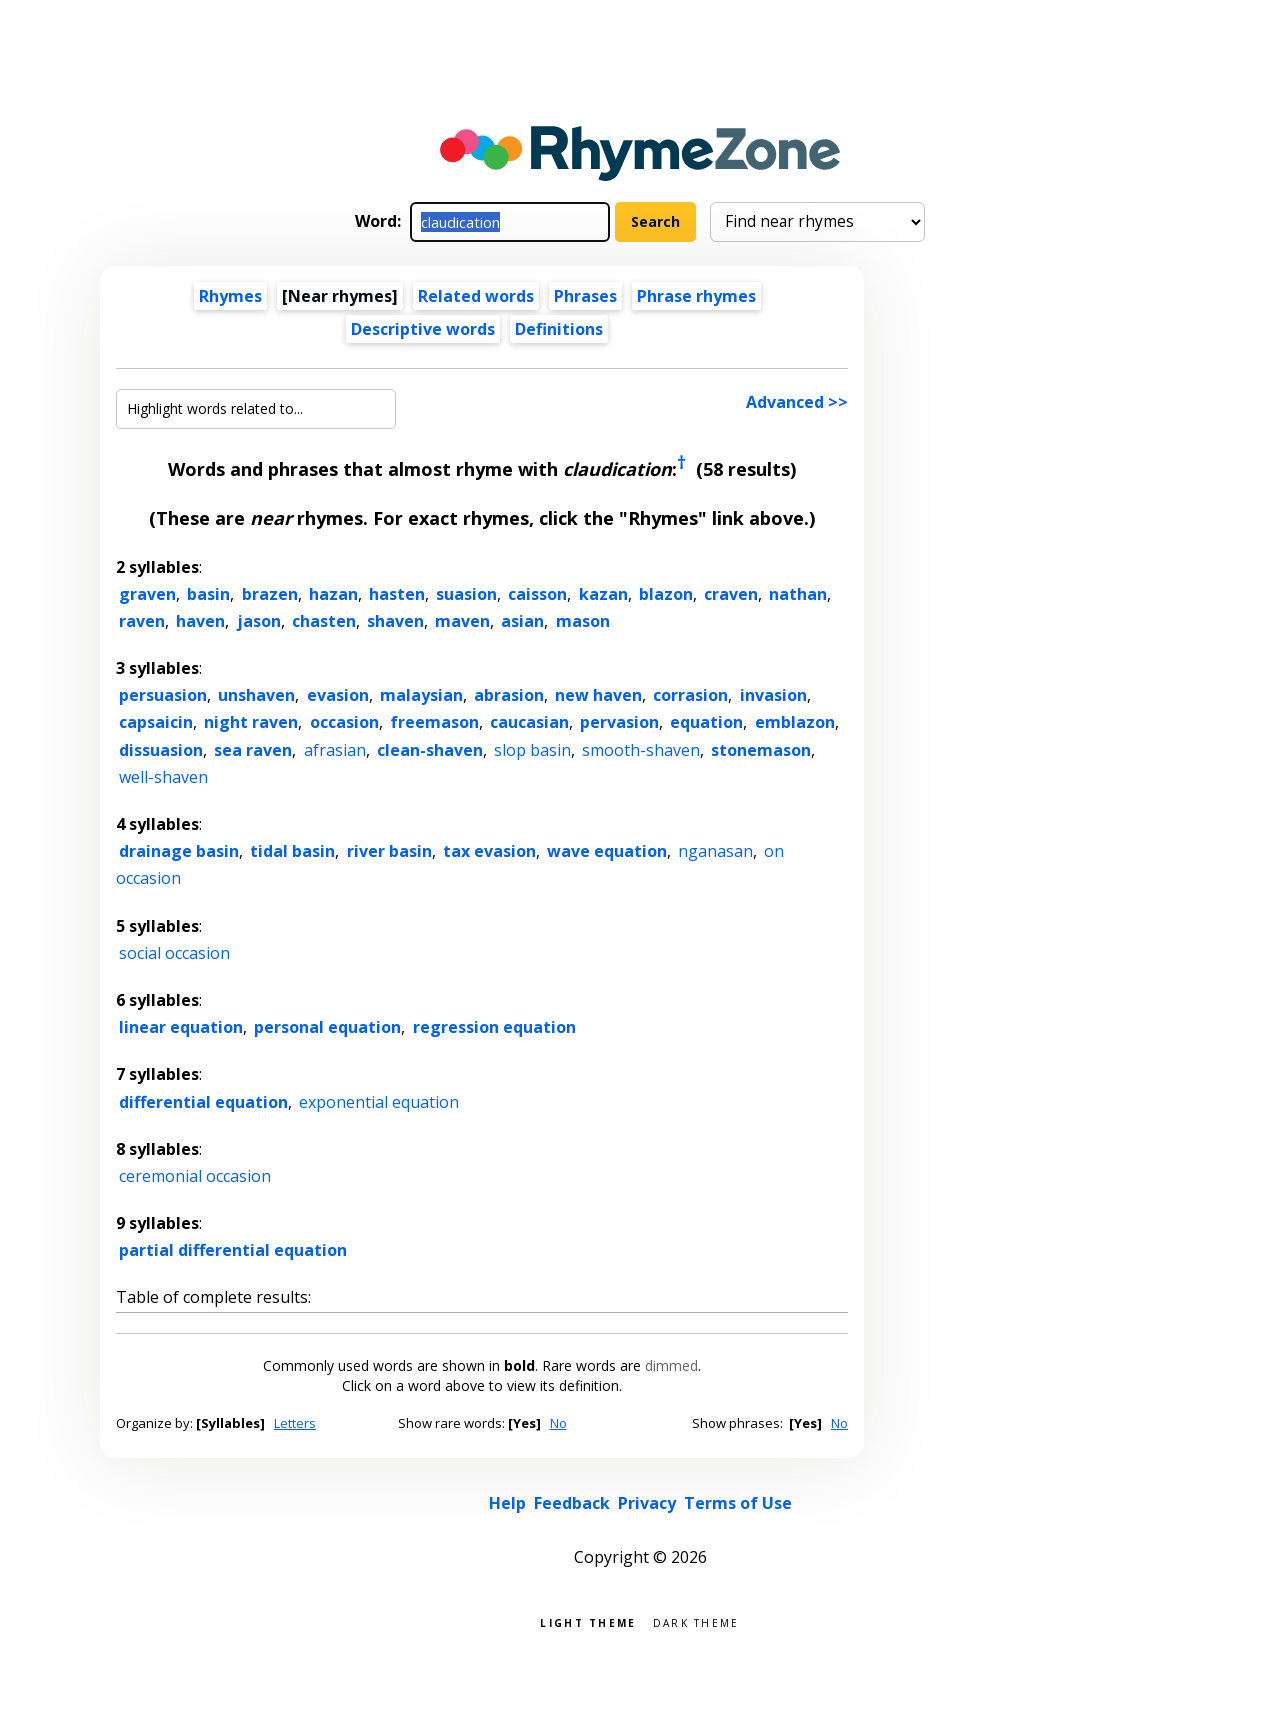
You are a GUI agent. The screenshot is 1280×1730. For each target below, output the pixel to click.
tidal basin (292, 851)
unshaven (256, 695)
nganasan (715, 851)
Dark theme (696, 1621)
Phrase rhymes (696, 296)
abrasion (509, 695)
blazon (666, 594)
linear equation (181, 1027)
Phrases (585, 296)
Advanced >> (797, 402)
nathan (798, 594)
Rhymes (230, 296)
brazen (270, 594)
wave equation (607, 851)
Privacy (647, 1503)
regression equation (494, 1027)
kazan (603, 594)
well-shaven (163, 777)
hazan (333, 594)
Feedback (572, 1503)
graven (147, 594)
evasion (338, 695)
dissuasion (161, 750)
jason (259, 621)
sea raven (253, 750)
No (558, 1423)
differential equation (203, 1102)
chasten (324, 621)
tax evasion (489, 851)
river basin (389, 851)
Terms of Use (738, 1503)
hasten (397, 594)
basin (208, 594)
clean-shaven (430, 750)
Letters (295, 1423)
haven (200, 621)
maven (462, 621)
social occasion (174, 953)
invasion (773, 695)
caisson (537, 594)
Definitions (559, 329)
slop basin (532, 750)
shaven (395, 621)
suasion (466, 594)
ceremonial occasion (195, 1176)
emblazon (795, 722)
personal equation (327, 1027)
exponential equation (379, 1102)
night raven (251, 722)
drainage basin (179, 851)
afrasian (335, 750)
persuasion (163, 695)
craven (731, 594)
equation (706, 722)
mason (583, 621)
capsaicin (156, 722)
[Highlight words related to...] (256, 409)
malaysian (421, 695)
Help (507, 1503)
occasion (344, 722)
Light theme (588, 1621)
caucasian (529, 722)
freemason (434, 722)
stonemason (761, 750)
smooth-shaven (641, 750)
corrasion (690, 695)
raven (142, 621)
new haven (598, 695)
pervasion (619, 722)
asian (522, 621)
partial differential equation (233, 1250)
